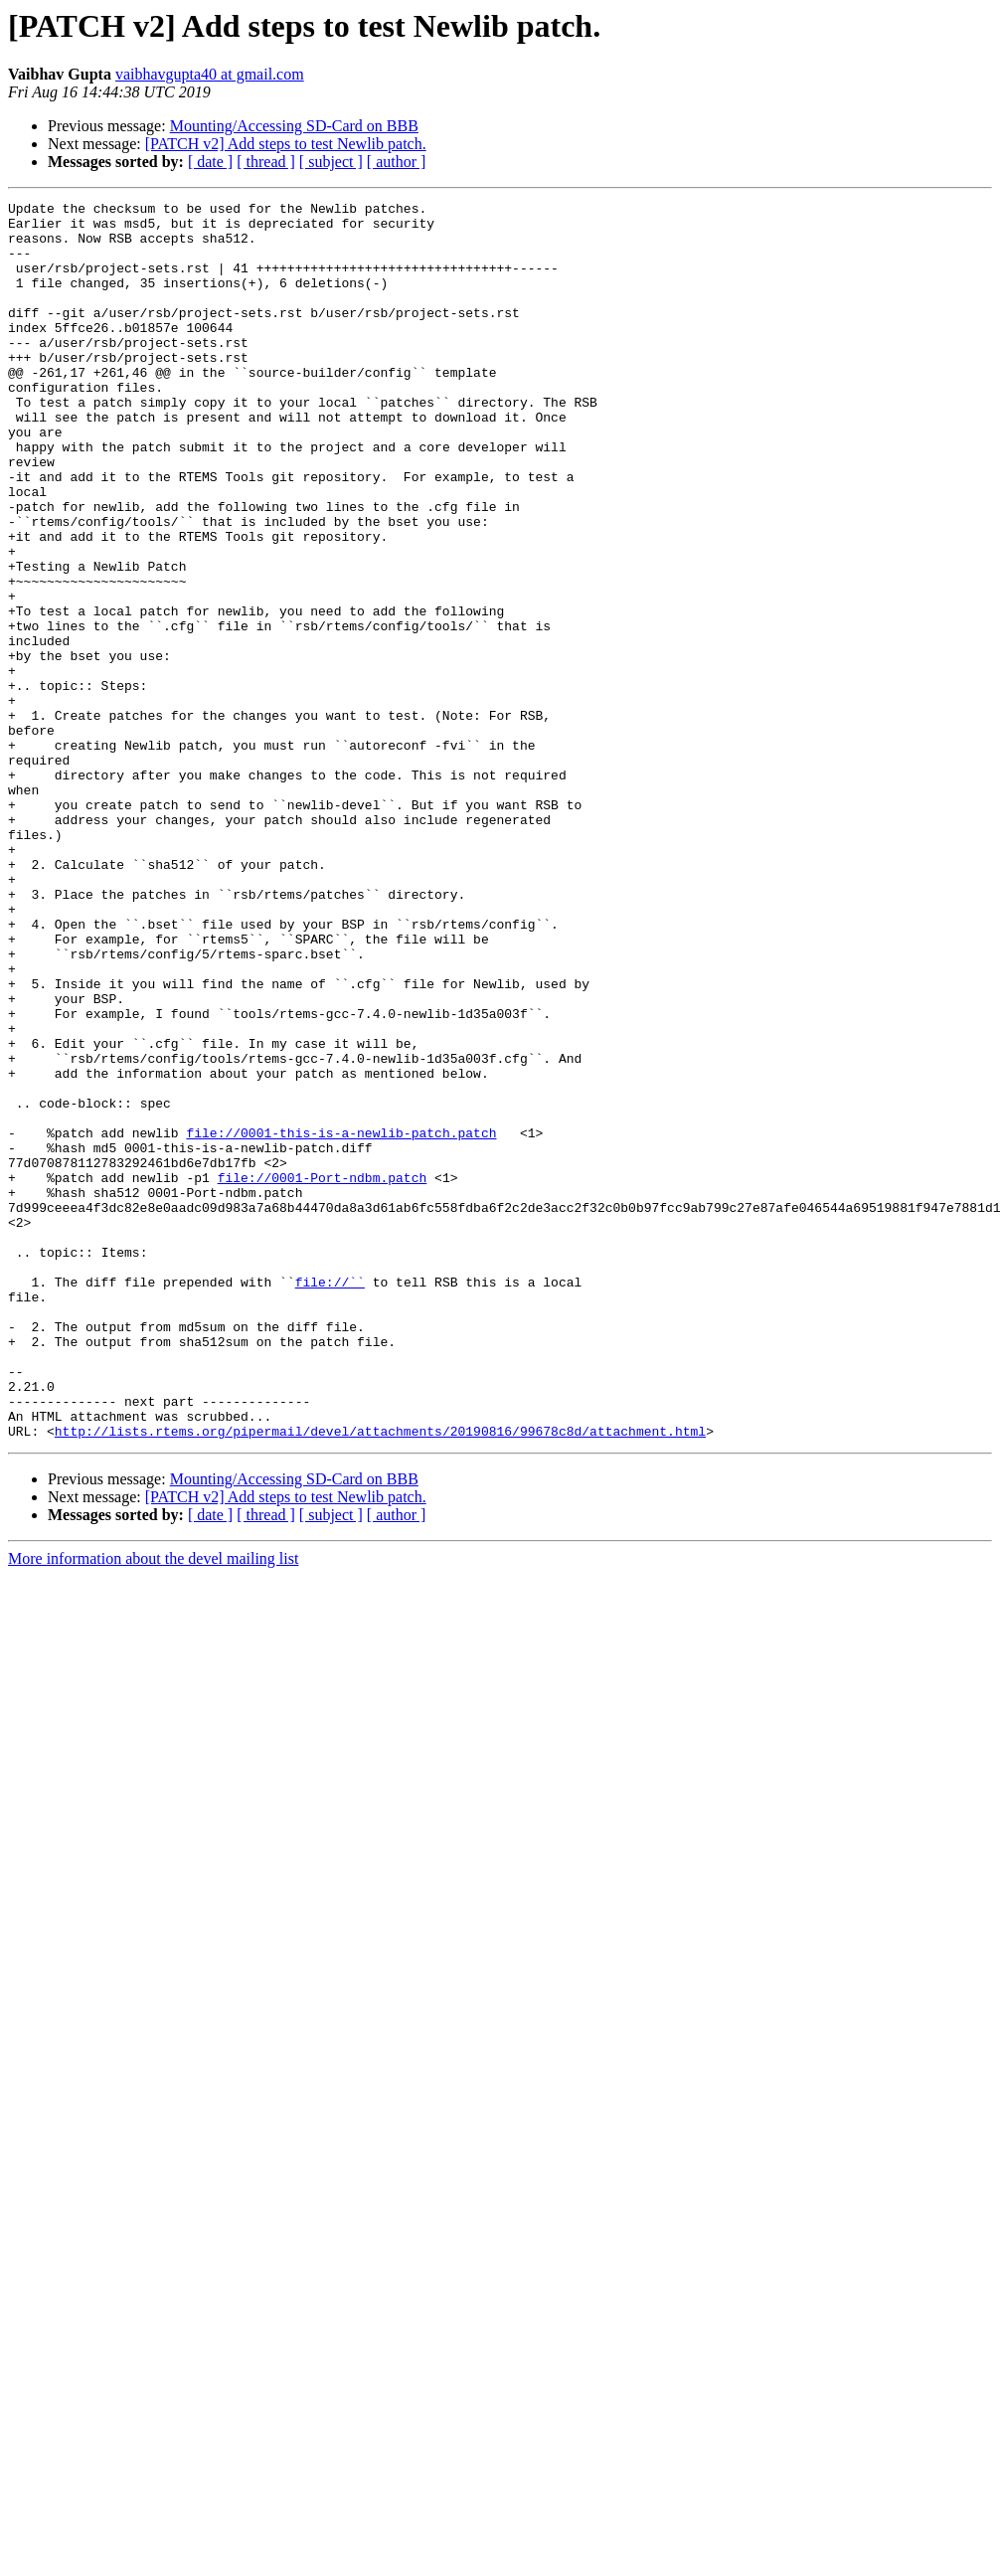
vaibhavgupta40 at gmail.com (209, 74)
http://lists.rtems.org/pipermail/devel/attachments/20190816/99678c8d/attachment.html (380, 1678)
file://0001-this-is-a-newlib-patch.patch (341, 1320)
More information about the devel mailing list (153, 1806)
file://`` (330, 1499)
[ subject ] (331, 161)
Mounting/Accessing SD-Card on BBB (294, 125)
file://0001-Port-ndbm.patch (322, 1374)
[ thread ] (266, 161)
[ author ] (396, 161)
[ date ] (210, 161)
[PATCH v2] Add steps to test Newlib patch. (285, 143)
